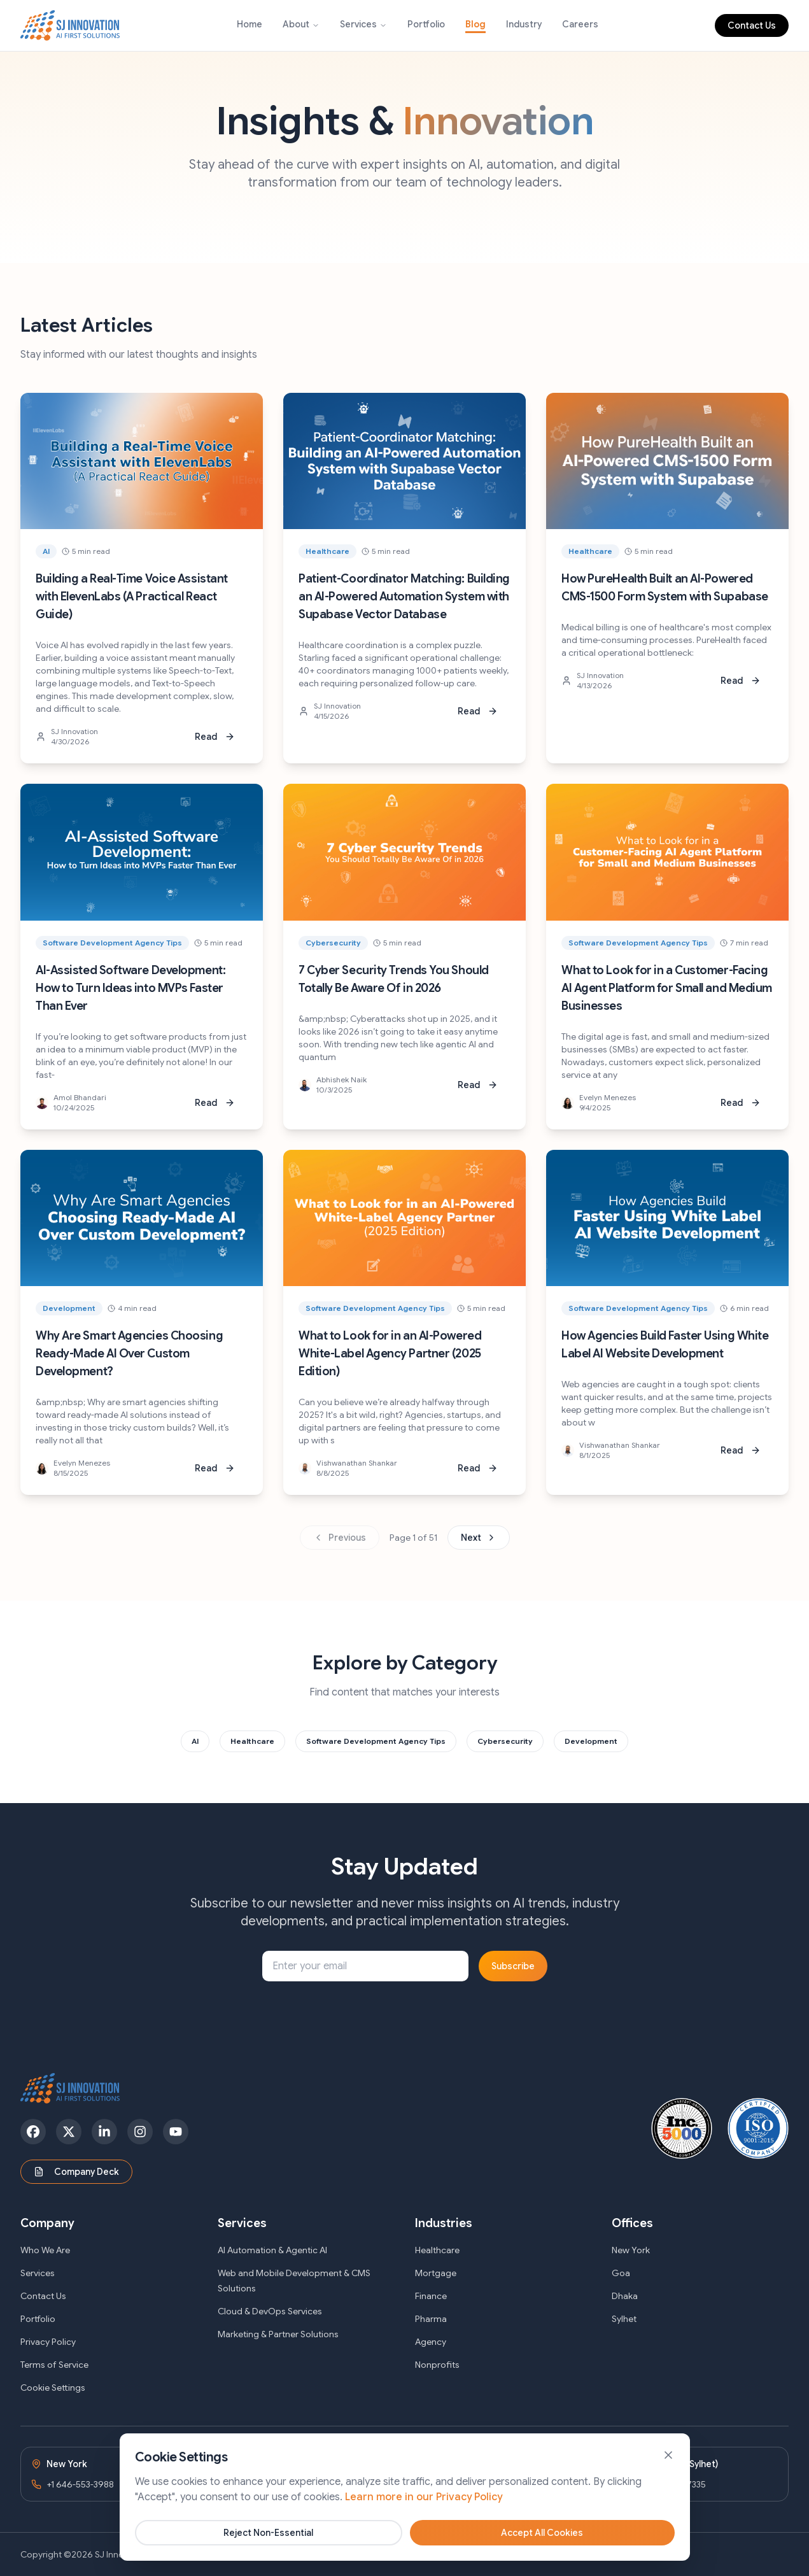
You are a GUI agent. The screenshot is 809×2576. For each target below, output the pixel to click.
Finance (431, 2296)
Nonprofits (437, 2364)
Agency (430, 2341)
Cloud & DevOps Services (270, 2311)
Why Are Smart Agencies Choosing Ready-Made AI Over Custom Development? (129, 1353)
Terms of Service (54, 2364)
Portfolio (426, 24)
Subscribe (513, 1966)
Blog (475, 24)
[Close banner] (668, 2508)
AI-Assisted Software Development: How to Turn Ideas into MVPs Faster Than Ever (130, 988)
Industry (524, 24)
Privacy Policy (48, 2341)
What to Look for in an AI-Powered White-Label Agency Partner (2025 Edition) (390, 1353)
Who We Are (45, 2250)
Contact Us (752, 25)
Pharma (431, 2319)
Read (215, 736)
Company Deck (76, 2171)
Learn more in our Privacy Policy (423, 2550)
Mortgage (435, 2273)
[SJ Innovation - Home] (70, 25)
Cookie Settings (52, 2387)
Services (358, 24)
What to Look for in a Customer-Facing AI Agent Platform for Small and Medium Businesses (666, 988)
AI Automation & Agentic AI (272, 2250)
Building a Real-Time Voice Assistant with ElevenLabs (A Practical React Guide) (132, 596)
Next (478, 1537)
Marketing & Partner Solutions (278, 2334)
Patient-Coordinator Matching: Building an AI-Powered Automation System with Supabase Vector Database (404, 596)
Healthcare (437, 2250)
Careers (580, 24)
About (296, 24)
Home (249, 24)
